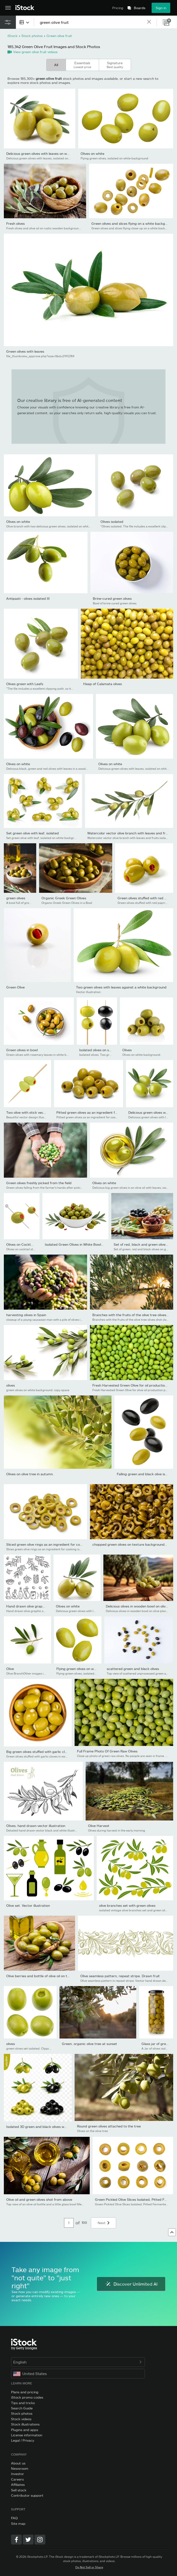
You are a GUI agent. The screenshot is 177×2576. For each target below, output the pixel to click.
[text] (91, 22)
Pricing (117, 8)
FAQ (14, 2518)
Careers (17, 2479)
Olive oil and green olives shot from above (39, 2199)
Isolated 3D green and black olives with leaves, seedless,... (52, 2127)
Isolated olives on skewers (99, 1050)
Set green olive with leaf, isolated (32, 833)
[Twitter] (28, 2540)
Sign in (161, 8)
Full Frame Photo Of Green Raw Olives (107, 1751)
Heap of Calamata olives (102, 684)
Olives (127, 1050)
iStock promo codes (27, 2397)
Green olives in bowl (22, 1050)
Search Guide (22, 2408)
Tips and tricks (23, 2403)
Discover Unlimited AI (131, 2284)
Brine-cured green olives (112, 598)
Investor (17, 2474)
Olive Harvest (98, 1826)
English (78, 2362)
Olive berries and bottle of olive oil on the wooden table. (50, 1976)
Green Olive (15, 987)
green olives (15, 898)
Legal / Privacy (22, 2440)
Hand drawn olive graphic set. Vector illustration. (45, 1606)
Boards (139, 8)
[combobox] (25, 22)
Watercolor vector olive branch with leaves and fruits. (129, 833)
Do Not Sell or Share (89, 2567)
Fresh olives (15, 223)
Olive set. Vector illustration (28, 1905)
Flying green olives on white (78, 1669)
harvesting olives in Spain (26, 1315)
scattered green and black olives (133, 1669)
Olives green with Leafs (24, 684)
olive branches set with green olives (127, 1905)
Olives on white (92, 153)
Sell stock (18, 2490)
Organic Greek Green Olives (63, 898)
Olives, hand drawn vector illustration (35, 1826)
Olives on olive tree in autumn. (30, 1474)
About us (18, 2463)
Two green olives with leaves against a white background (121, 987)
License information (26, 2435)
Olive (10, 1669)
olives (10, 1385)
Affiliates (18, 2484)
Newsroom (19, 2468)
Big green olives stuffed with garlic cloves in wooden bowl (51, 1752)
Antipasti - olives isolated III (28, 598)
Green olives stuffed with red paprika (147, 898)
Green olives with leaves (25, 351)
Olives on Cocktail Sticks (25, 1244)
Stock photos (21, 2413)
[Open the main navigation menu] (8, 8)
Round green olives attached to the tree (109, 2126)
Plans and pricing (24, 2392)
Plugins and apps (24, 2430)
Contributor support (27, 2495)
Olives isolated (111, 521)
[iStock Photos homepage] (25, 8)
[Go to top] (172, 2232)
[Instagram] (40, 2540)
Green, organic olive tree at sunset (89, 2044)
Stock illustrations (25, 2424)
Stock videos (21, 2419)
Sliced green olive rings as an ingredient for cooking (47, 1544)
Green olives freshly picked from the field (38, 1183)
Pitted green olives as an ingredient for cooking (94, 1112)
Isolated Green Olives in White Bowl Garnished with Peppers (92, 1244)
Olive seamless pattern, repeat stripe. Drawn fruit (120, 1976)
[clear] (149, 22)
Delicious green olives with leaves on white (39, 153)
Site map (18, 2523)
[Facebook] (16, 2540)
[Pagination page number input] (69, 2223)
